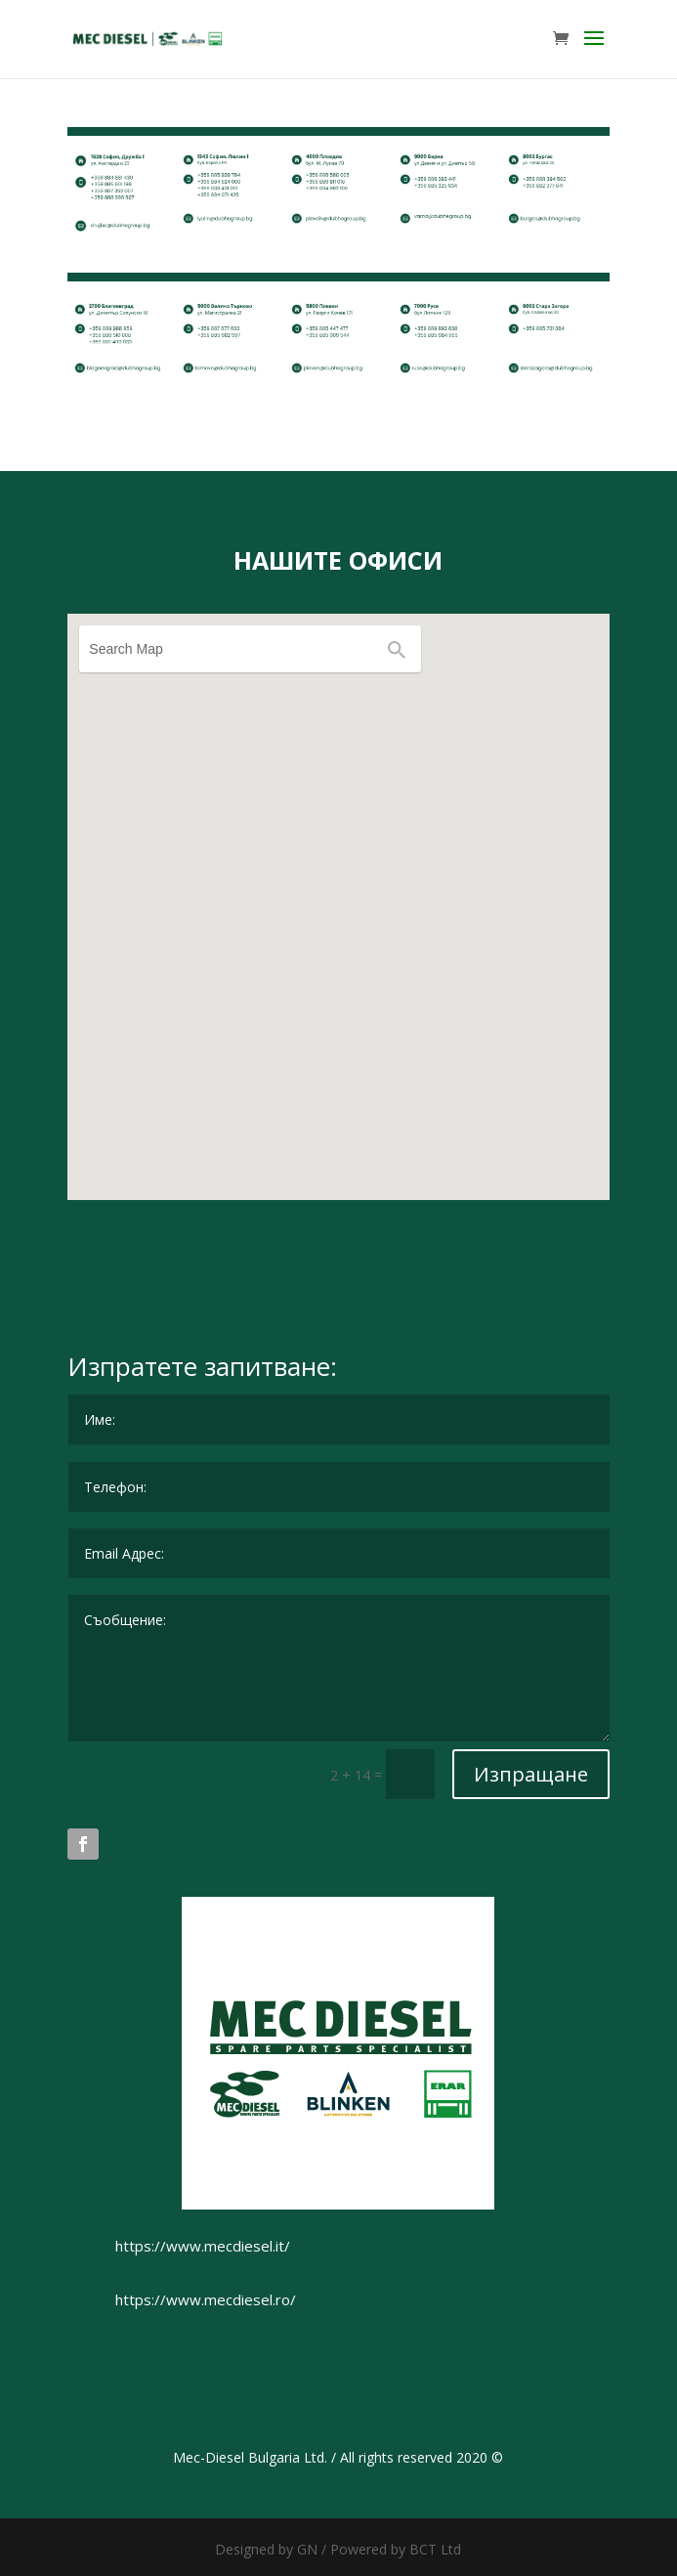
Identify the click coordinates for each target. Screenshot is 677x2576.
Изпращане (531, 1774)
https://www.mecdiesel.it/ (202, 2245)
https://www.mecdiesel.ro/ (205, 2299)
